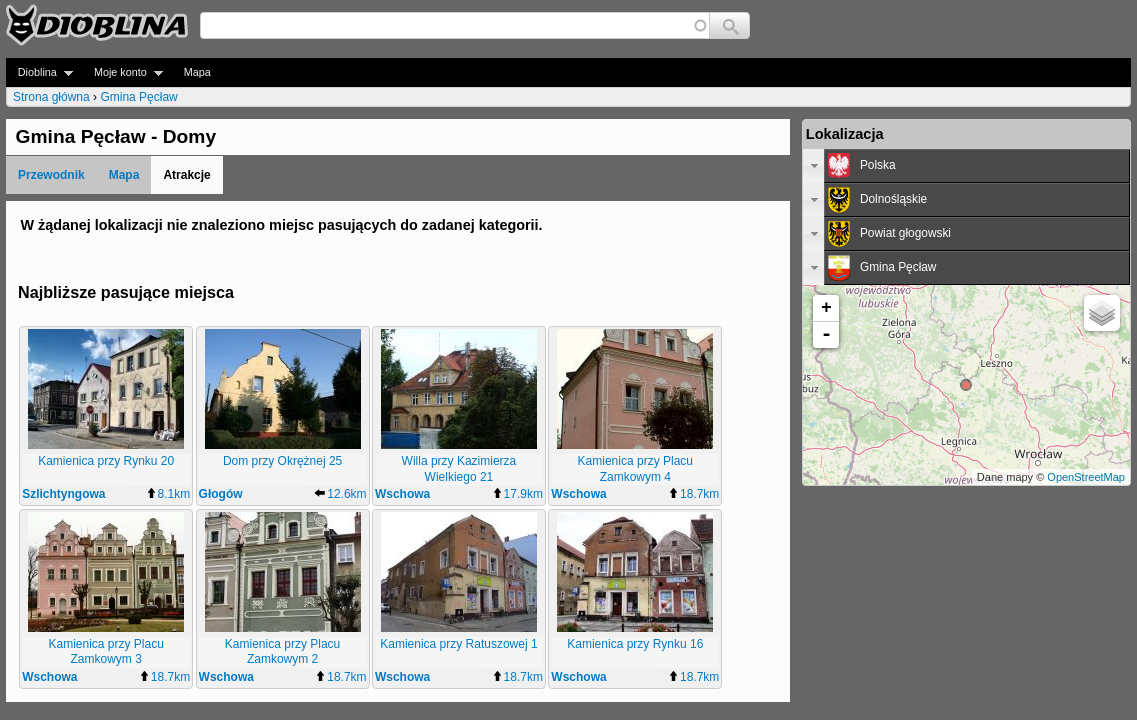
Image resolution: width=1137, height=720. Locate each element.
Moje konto (122, 72)
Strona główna (51, 97)
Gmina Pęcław (138, 97)
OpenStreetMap (1086, 477)
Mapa (197, 72)
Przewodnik (51, 175)
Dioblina (39, 72)
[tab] (966, 166)
